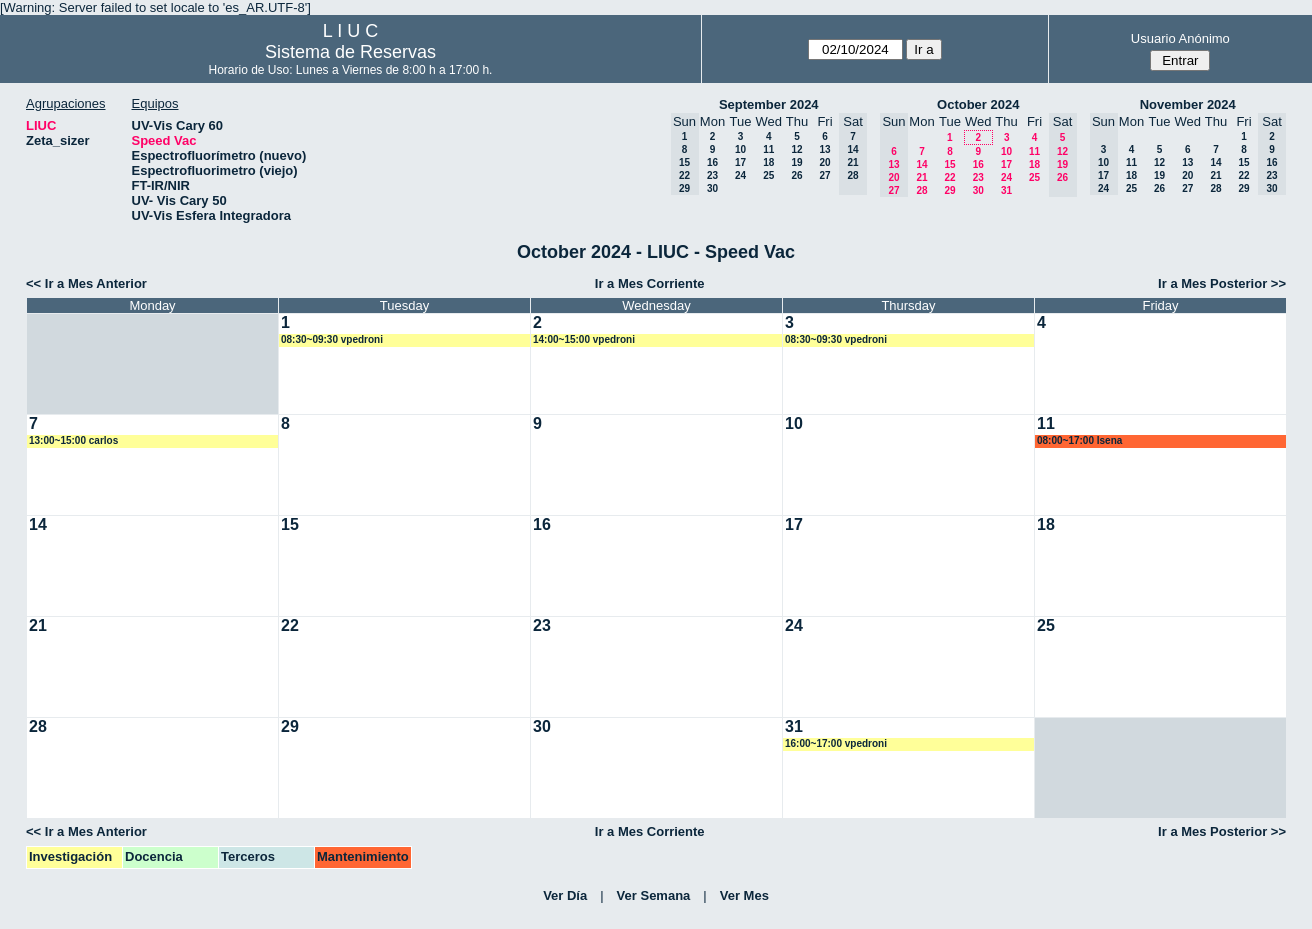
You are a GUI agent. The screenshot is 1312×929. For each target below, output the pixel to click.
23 (712, 175)
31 (1006, 190)
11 (768, 149)
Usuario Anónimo (1180, 38)
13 (824, 149)
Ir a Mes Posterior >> (1222, 283)
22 (949, 177)
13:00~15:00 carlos (73, 440)
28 (921, 190)
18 (768, 162)
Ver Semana (654, 895)
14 (921, 164)
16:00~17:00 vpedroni (836, 743)
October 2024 (978, 104)
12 (796, 149)
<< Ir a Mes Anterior (86, 283)
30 (712, 188)
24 (740, 175)
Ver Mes (744, 895)
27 (824, 175)
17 (740, 162)
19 (796, 162)
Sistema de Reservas (350, 52)
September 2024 (769, 104)
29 (949, 190)
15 (949, 164)
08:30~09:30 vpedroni (332, 339)
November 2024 (1188, 104)
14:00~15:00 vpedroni (584, 339)
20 (824, 162)
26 (796, 175)
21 (921, 177)
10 (740, 149)
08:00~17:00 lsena (1079, 440)
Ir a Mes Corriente (650, 283)
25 (768, 175)
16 (712, 162)
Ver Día (565, 895)
